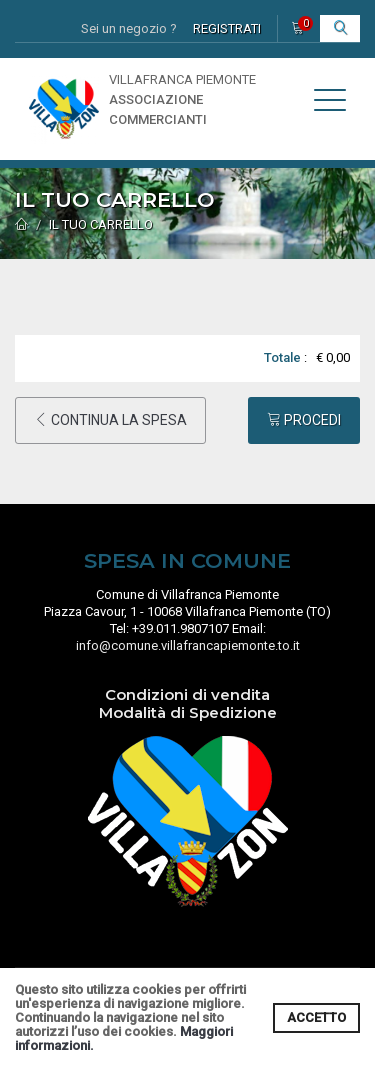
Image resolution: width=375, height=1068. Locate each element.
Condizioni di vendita (187, 694)
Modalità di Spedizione (188, 712)
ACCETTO (316, 1017)
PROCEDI (304, 420)
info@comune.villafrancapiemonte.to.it (188, 645)
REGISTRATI (227, 28)
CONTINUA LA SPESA (110, 420)
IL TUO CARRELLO (101, 224)
